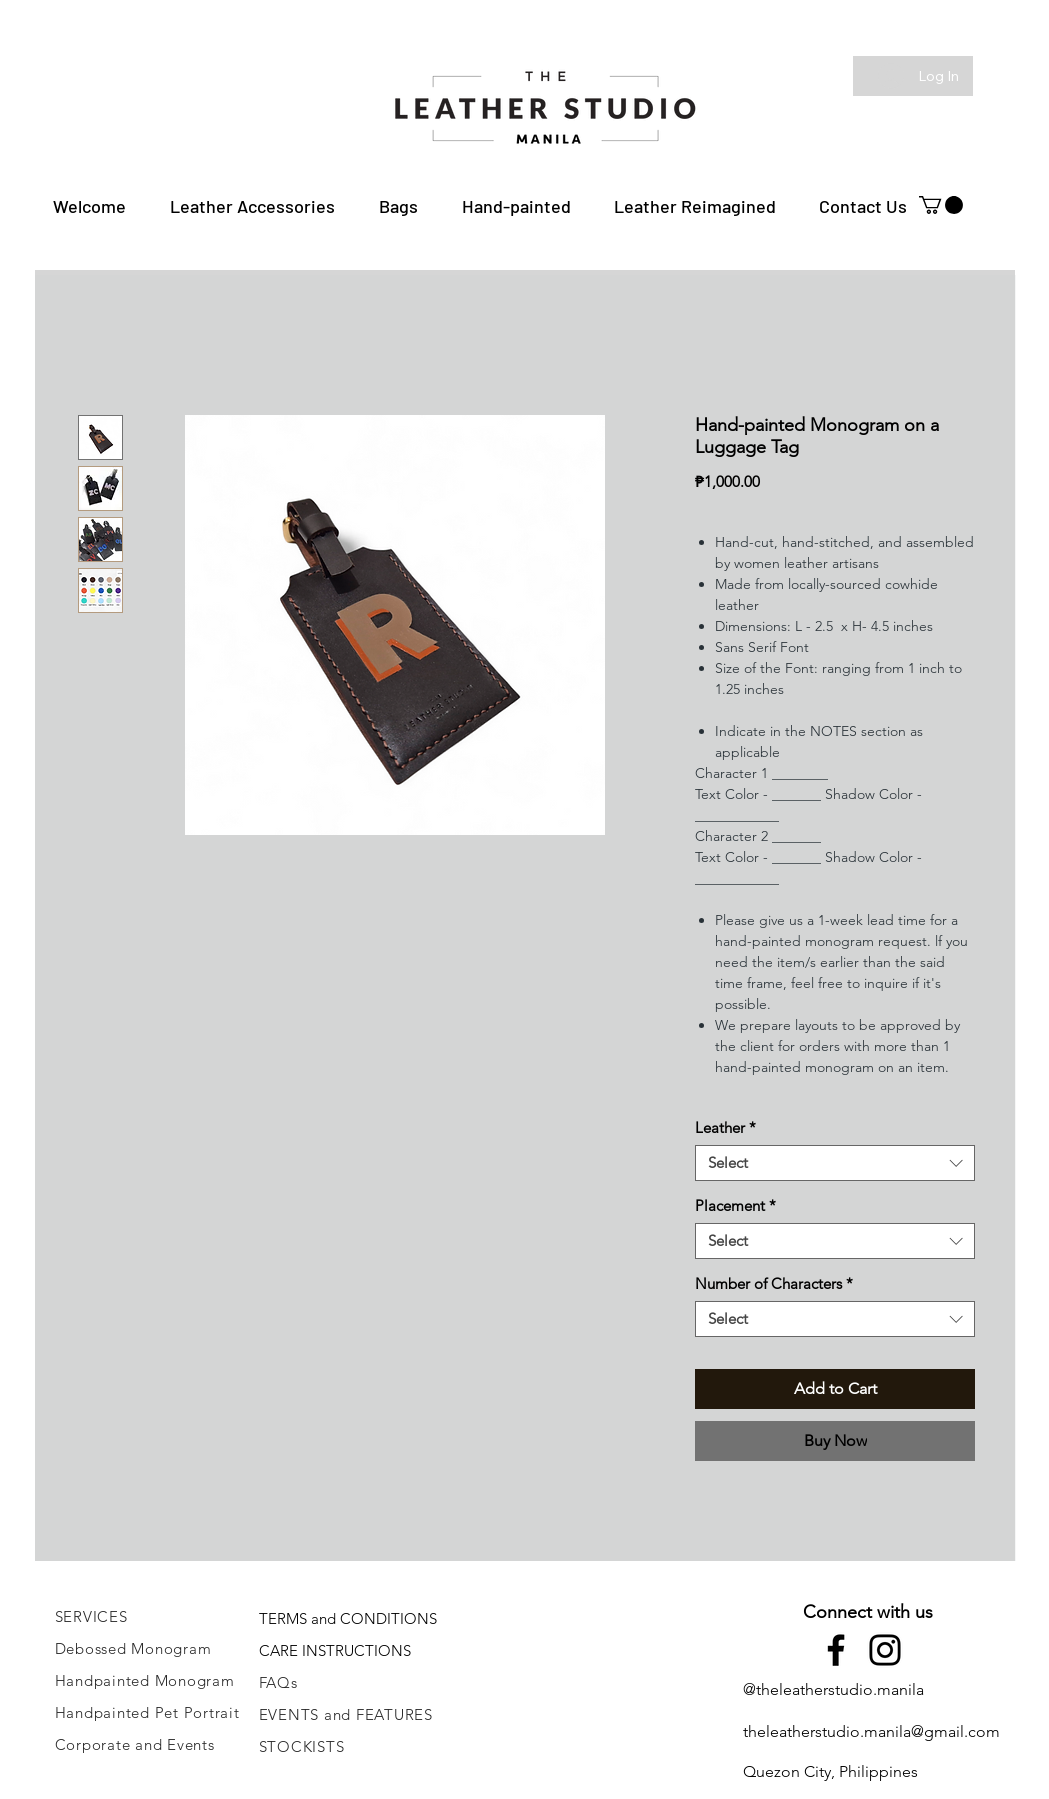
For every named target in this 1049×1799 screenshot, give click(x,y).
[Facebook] (836, 1650)
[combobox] (835, 1163)
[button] (252, 206)
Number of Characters (774, 1284)
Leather (725, 1128)
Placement (735, 1206)
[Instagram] (885, 1650)
